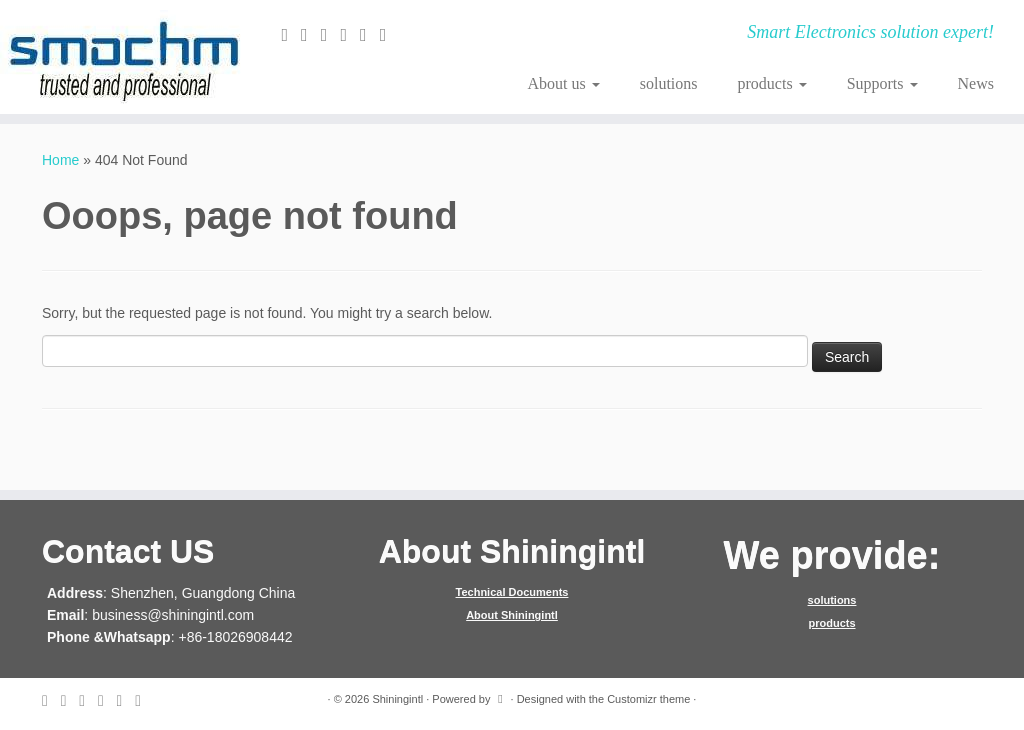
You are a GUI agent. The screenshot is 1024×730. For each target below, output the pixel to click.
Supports (882, 83)
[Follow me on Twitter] (311, 35)
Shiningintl (397, 699)
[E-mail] (291, 35)
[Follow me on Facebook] (331, 35)
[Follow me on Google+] (350, 35)
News (976, 83)
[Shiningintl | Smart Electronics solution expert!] (120, 57)
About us (564, 83)
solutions (669, 83)
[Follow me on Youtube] (390, 35)
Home (60, 160)
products (772, 83)
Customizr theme (648, 699)
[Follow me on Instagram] (370, 35)
